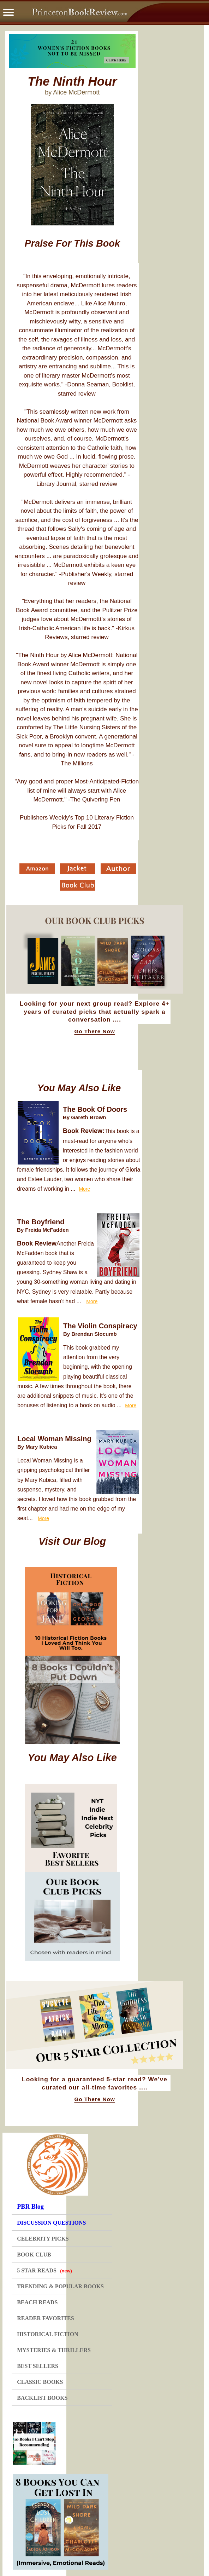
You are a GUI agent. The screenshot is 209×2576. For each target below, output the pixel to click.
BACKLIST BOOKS (42, 2398)
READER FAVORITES (45, 2318)
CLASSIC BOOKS (40, 2382)
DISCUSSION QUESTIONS (51, 2223)
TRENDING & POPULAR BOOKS (60, 2286)
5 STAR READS (44, 2270)
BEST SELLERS (37, 2366)
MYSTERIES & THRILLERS (54, 2350)
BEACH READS (37, 2302)
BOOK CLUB (34, 2255)
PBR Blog (30, 2206)
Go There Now (94, 1031)
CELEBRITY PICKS (43, 2239)
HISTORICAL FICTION (47, 2334)
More (84, 1189)
